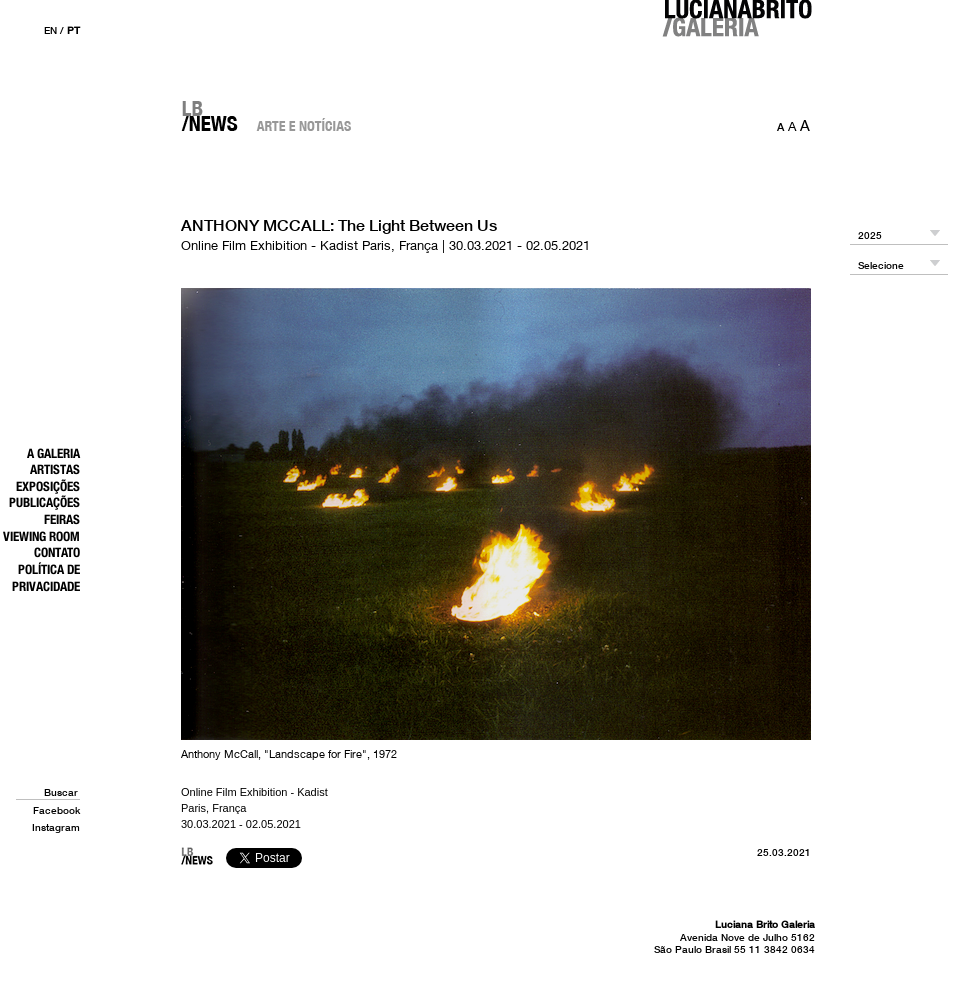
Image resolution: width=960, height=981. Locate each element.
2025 (870, 235)
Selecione (881, 265)
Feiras (62, 519)
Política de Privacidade (46, 577)
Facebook (56, 810)
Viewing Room (41, 536)
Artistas (55, 469)
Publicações (44, 502)
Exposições (48, 486)
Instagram (56, 827)
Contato (57, 552)
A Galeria (53, 453)
